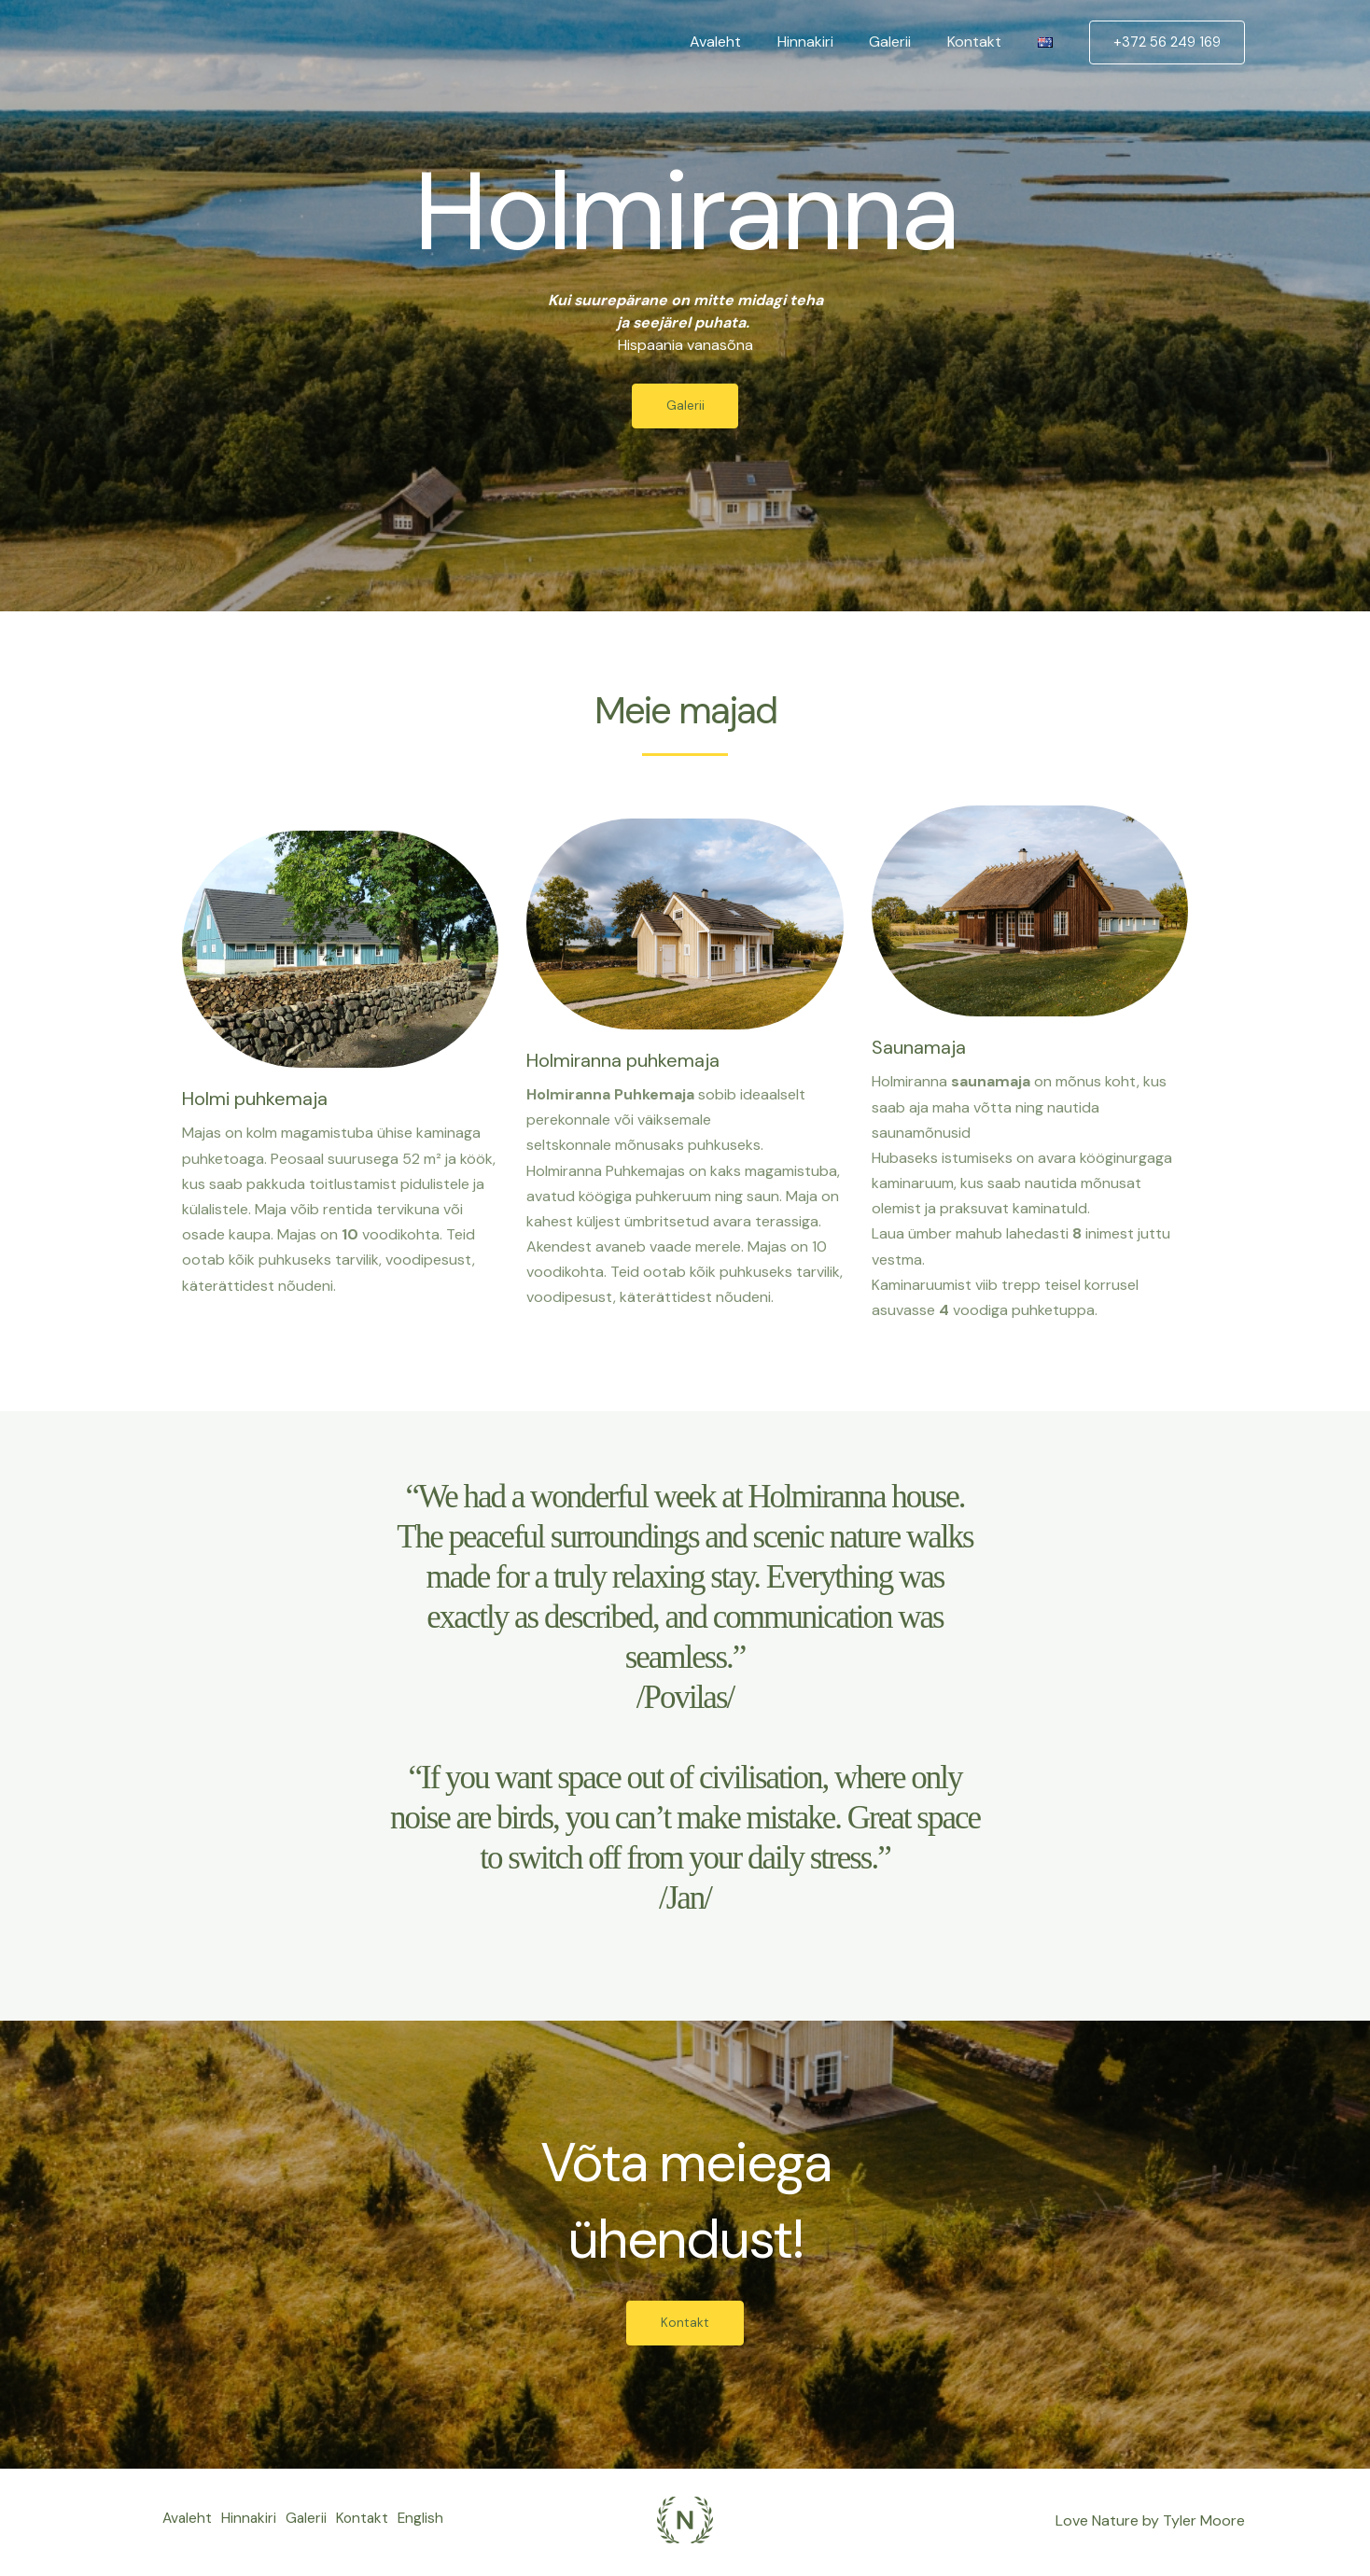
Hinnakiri (827, 41)
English (185, 2534)
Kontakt (984, 41)
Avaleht (743, 41)
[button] (1167, 42)
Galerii (906, 41)
